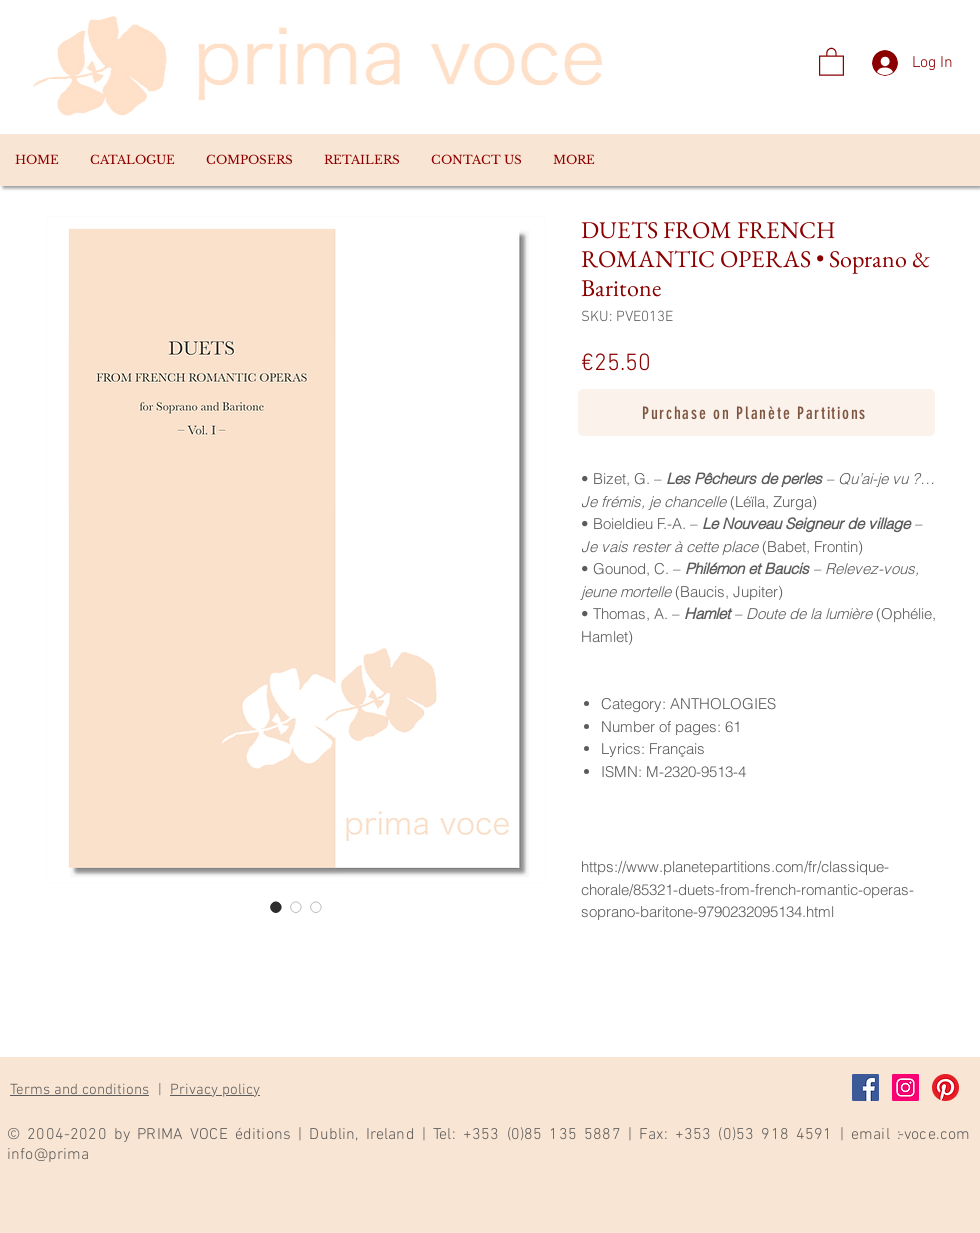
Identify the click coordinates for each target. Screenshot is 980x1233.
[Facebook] (865, 1087)
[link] (831, 61)
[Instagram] (905, 1087)
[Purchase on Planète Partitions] (756, 412)
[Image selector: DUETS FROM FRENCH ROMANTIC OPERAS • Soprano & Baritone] (276, 907)
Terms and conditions (79, 1090)
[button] (132, 160)
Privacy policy (215, 1090)
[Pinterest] (945, 1087)
